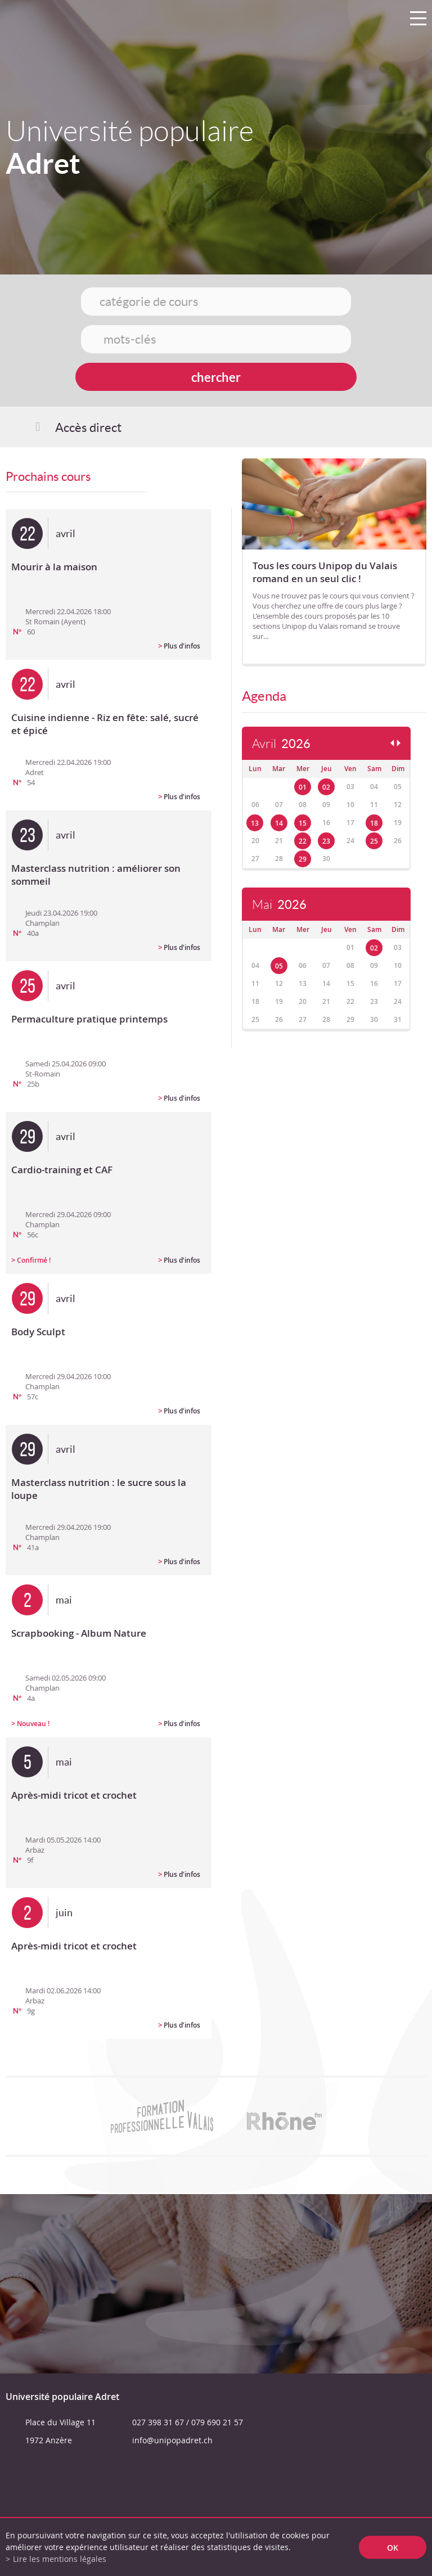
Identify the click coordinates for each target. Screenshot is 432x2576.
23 (326, 841)
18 (374, 823)
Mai (279, 905)
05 (279, 966)
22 (303, 841)
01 (303, 787)
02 (326, 787)
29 (303, 859)
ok (392, 2547)
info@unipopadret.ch (172, 2440)
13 (255, 823)
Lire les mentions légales (59, 2559)
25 (374, 841)
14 (279, 823)
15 (303, 823)
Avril (281, 744)
